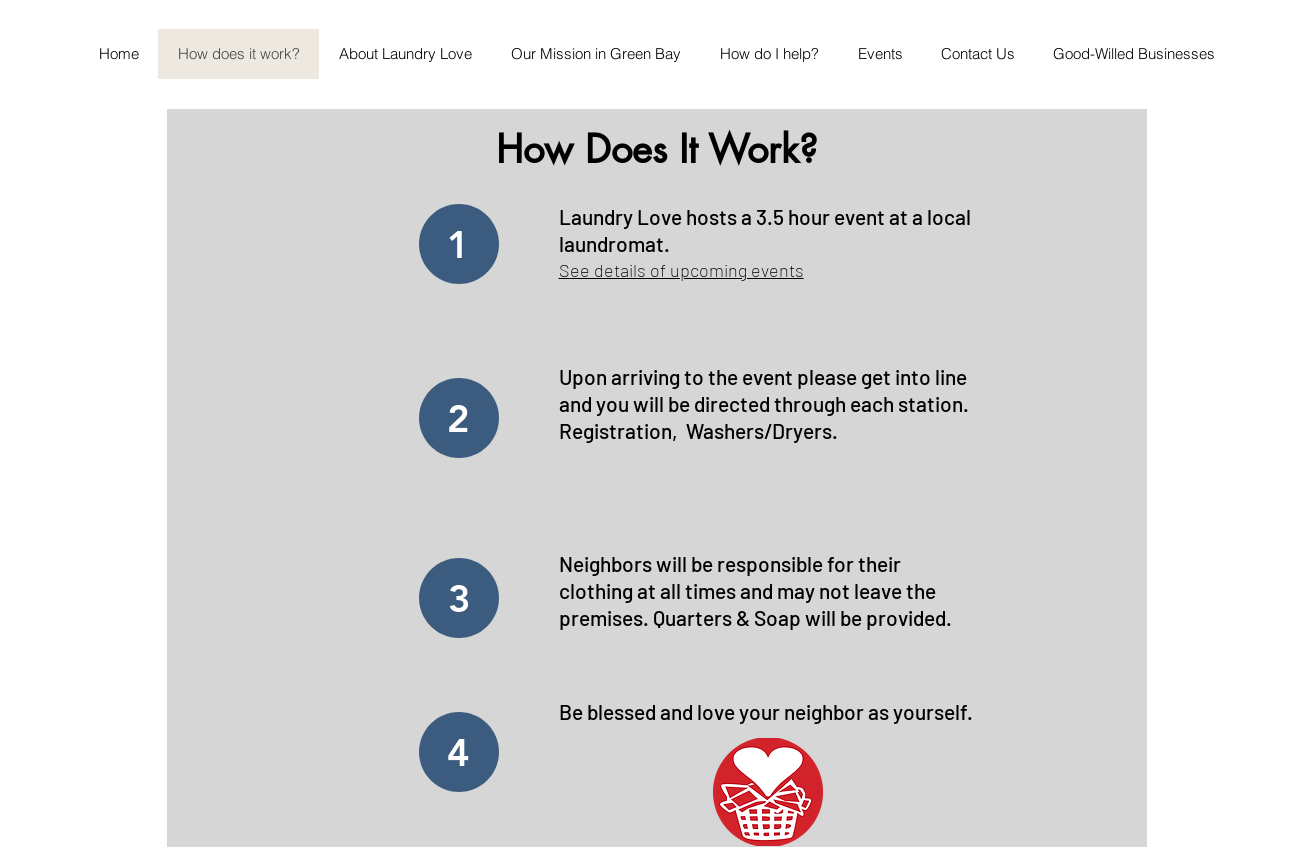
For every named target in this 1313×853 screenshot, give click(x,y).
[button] (879, 54)
